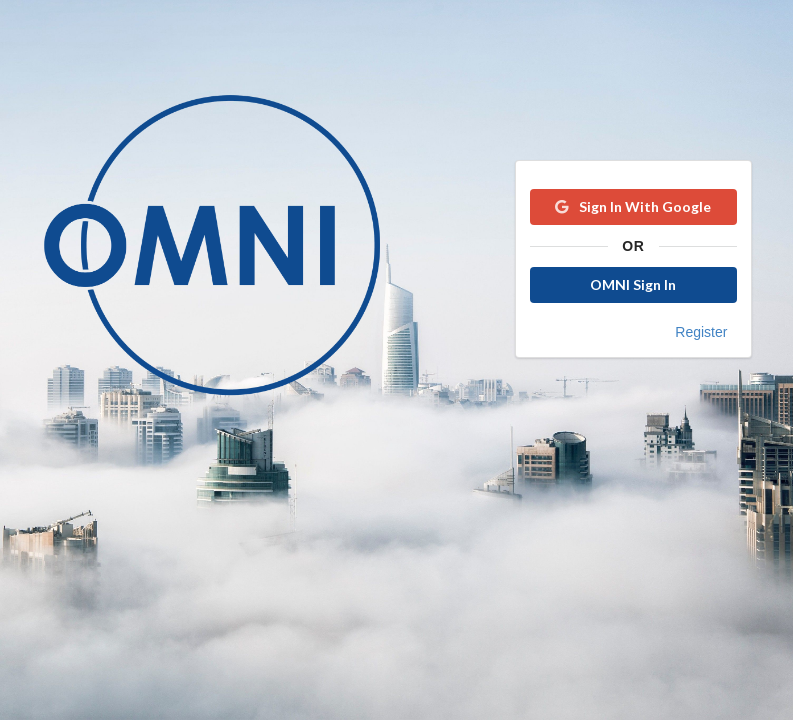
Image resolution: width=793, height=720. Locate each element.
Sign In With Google (632, 206)
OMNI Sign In (633, 284)
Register (701, 332)
